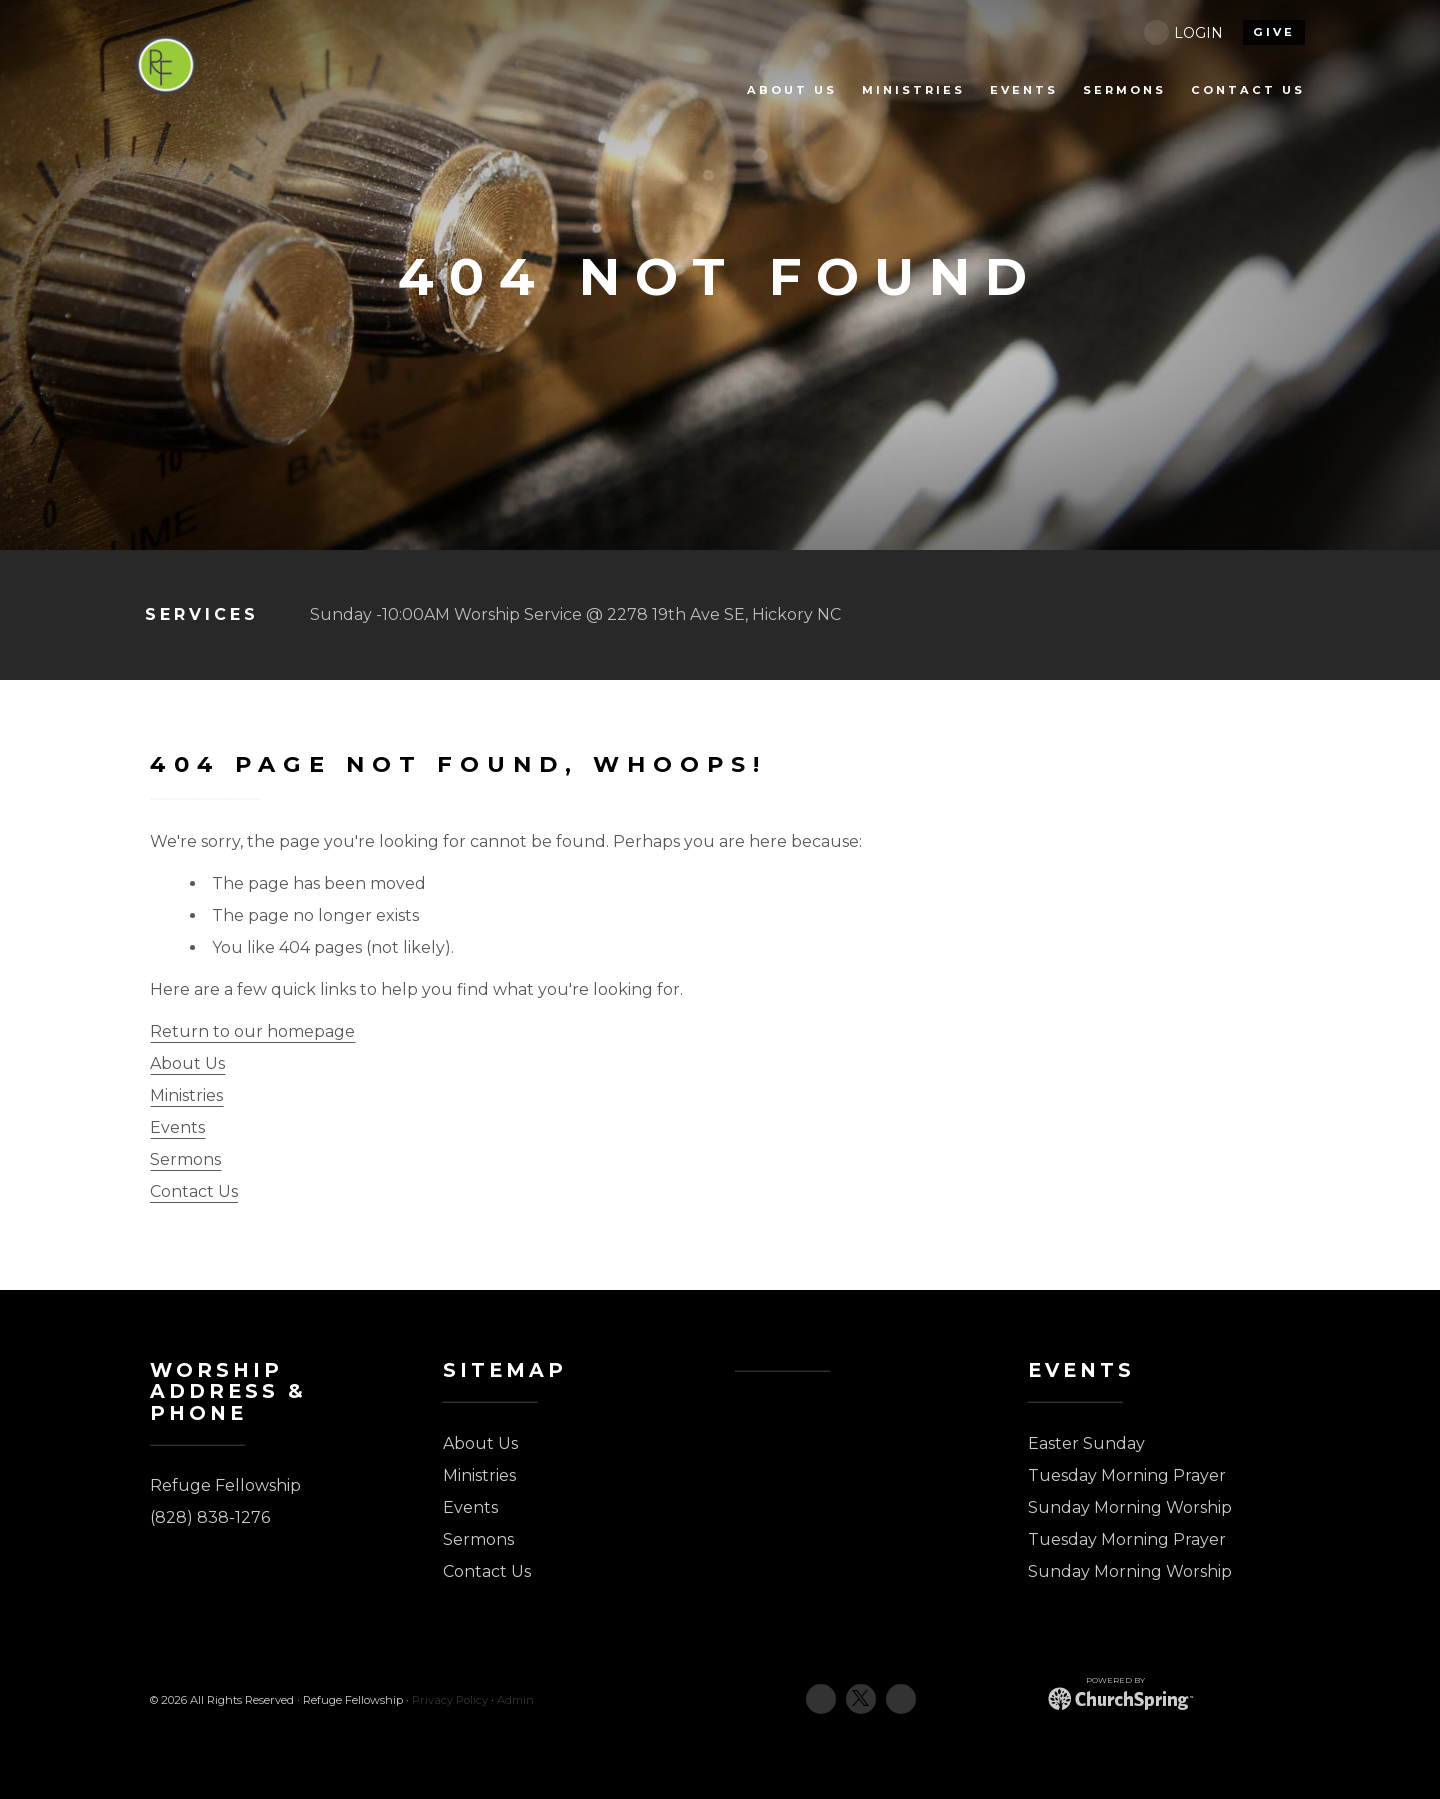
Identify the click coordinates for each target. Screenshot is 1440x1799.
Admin (515, 1700)
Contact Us (194, 1191)
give (1274, 32)
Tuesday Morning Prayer (1127, 1475)
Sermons (185, 1159)
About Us (187, 1063)
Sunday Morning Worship (1130, 1507)
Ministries (186, 1095)
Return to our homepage (252, 1031)
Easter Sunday (1086, 1443)
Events (177, 1127)
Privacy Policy (450, 1700)
